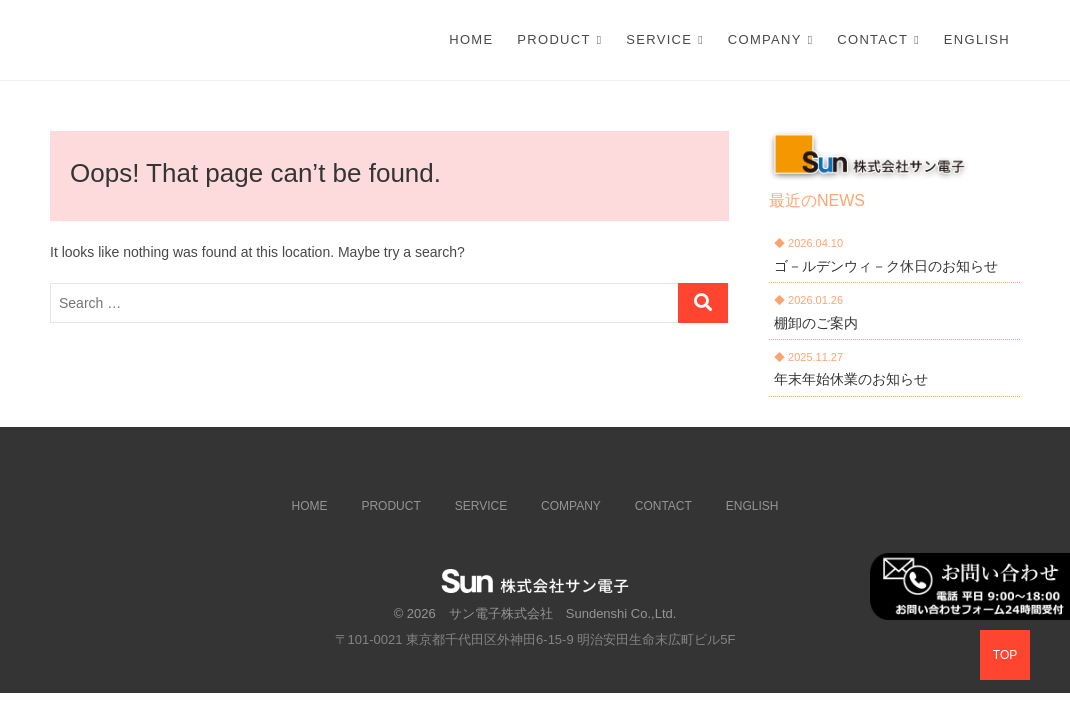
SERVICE (659, 39)
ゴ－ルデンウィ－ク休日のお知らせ (886, 266)
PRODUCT (553, 39)
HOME (310, 506)
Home (471, 39)
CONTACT (872, 39)
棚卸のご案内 (816, 323)
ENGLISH (977, 39)
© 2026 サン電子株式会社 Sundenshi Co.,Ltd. (535, 613)
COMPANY (765, 39)
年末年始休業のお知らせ (851, 379)
